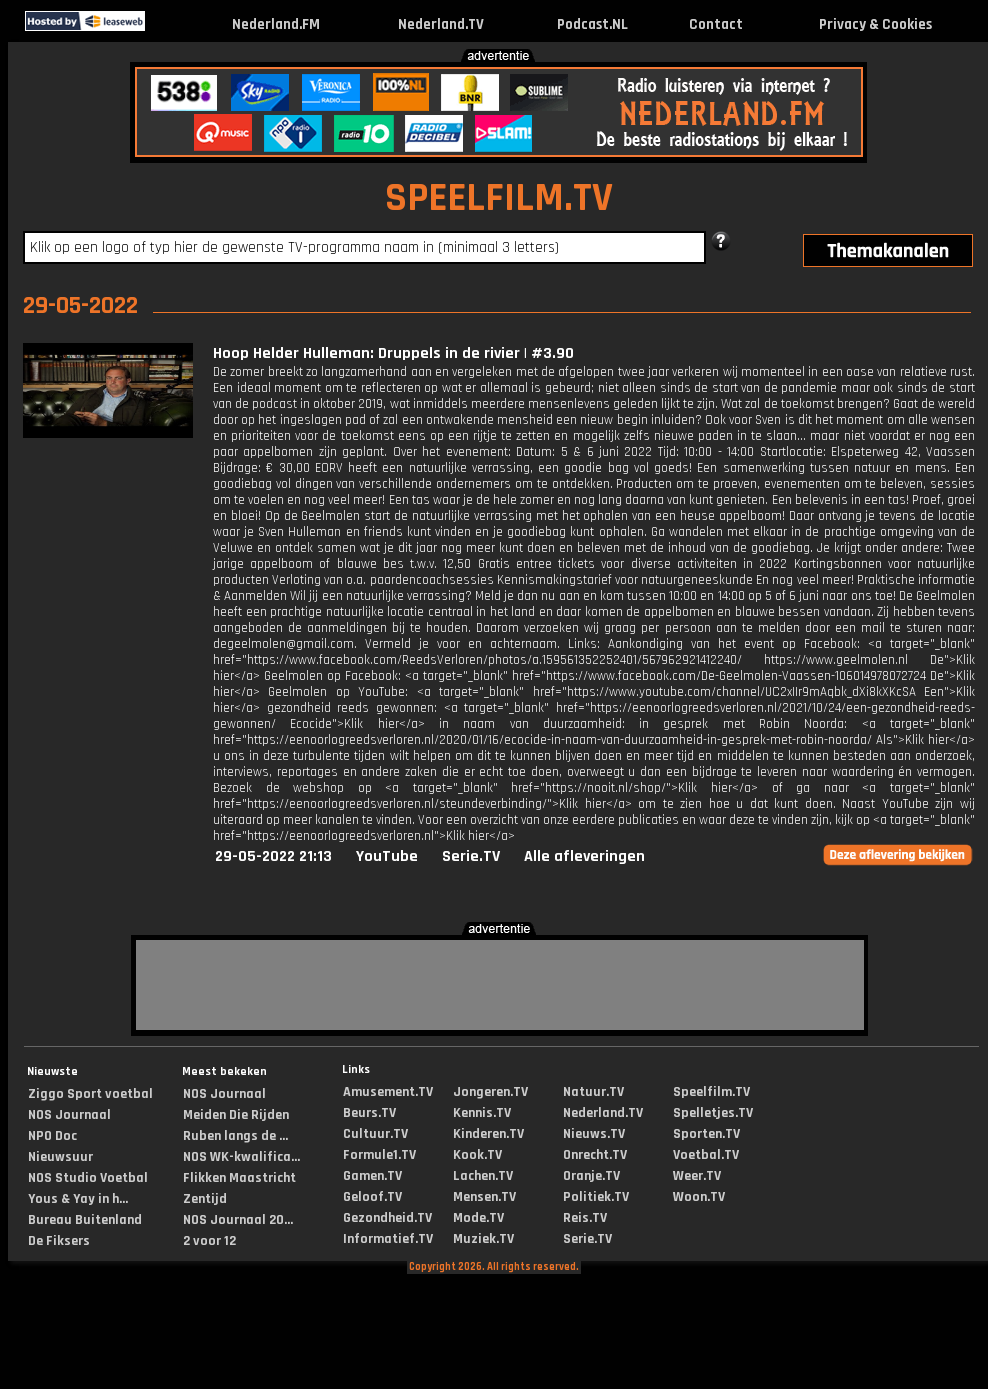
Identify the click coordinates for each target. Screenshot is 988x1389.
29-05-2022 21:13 (273, 856)
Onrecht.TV (595, 1155)
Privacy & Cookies (875, 24)
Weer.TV (697, 1176)
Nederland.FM (276, 24)
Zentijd (205, 1199)
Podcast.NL (592, 24)
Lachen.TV (483, 1176)
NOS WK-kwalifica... (241, 1157)
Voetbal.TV (706, 1155)
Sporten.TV (706, 1134)
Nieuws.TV (594, 1134)
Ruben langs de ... (235, 1136)
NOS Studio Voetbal (88, 1178)
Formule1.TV (379, 1155)
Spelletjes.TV (713, 1113)
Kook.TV (477, 1155)
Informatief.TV (388, 1239)
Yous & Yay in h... (78, 1199)
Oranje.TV (591, 1176)
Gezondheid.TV (387, 1218)
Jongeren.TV (490, 1092)
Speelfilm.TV (711, 1092)
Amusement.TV (388, 1092)
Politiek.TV (596, 1197)
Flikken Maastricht (239, 1178)
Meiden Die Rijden (236, 1115)
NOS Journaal (69, 1115)
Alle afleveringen (584, 856)
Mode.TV (478, 1218)
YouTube (387, 856)
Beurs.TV (369, 1113)
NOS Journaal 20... (238, 1220)
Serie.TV (471, 856)
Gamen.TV (372, 1176)
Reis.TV (585, 1218)
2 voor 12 (209, 1241)
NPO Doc (52, 1136)
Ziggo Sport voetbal (90, 1094)
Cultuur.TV (375, 1134)
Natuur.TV (593, 1092)
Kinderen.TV (488, 1134)
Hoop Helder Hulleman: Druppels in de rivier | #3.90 (393, 353)
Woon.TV (699, 1197)
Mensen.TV (484, 1197)
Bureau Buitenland (85, 1220)
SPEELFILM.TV (499, 198)
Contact (716, 24)
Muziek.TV (483, 1239)
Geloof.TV (372, 1197)
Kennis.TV (482, 1113)
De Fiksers (59, 1241)
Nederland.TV (441, 24)
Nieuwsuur (60, 1157)
